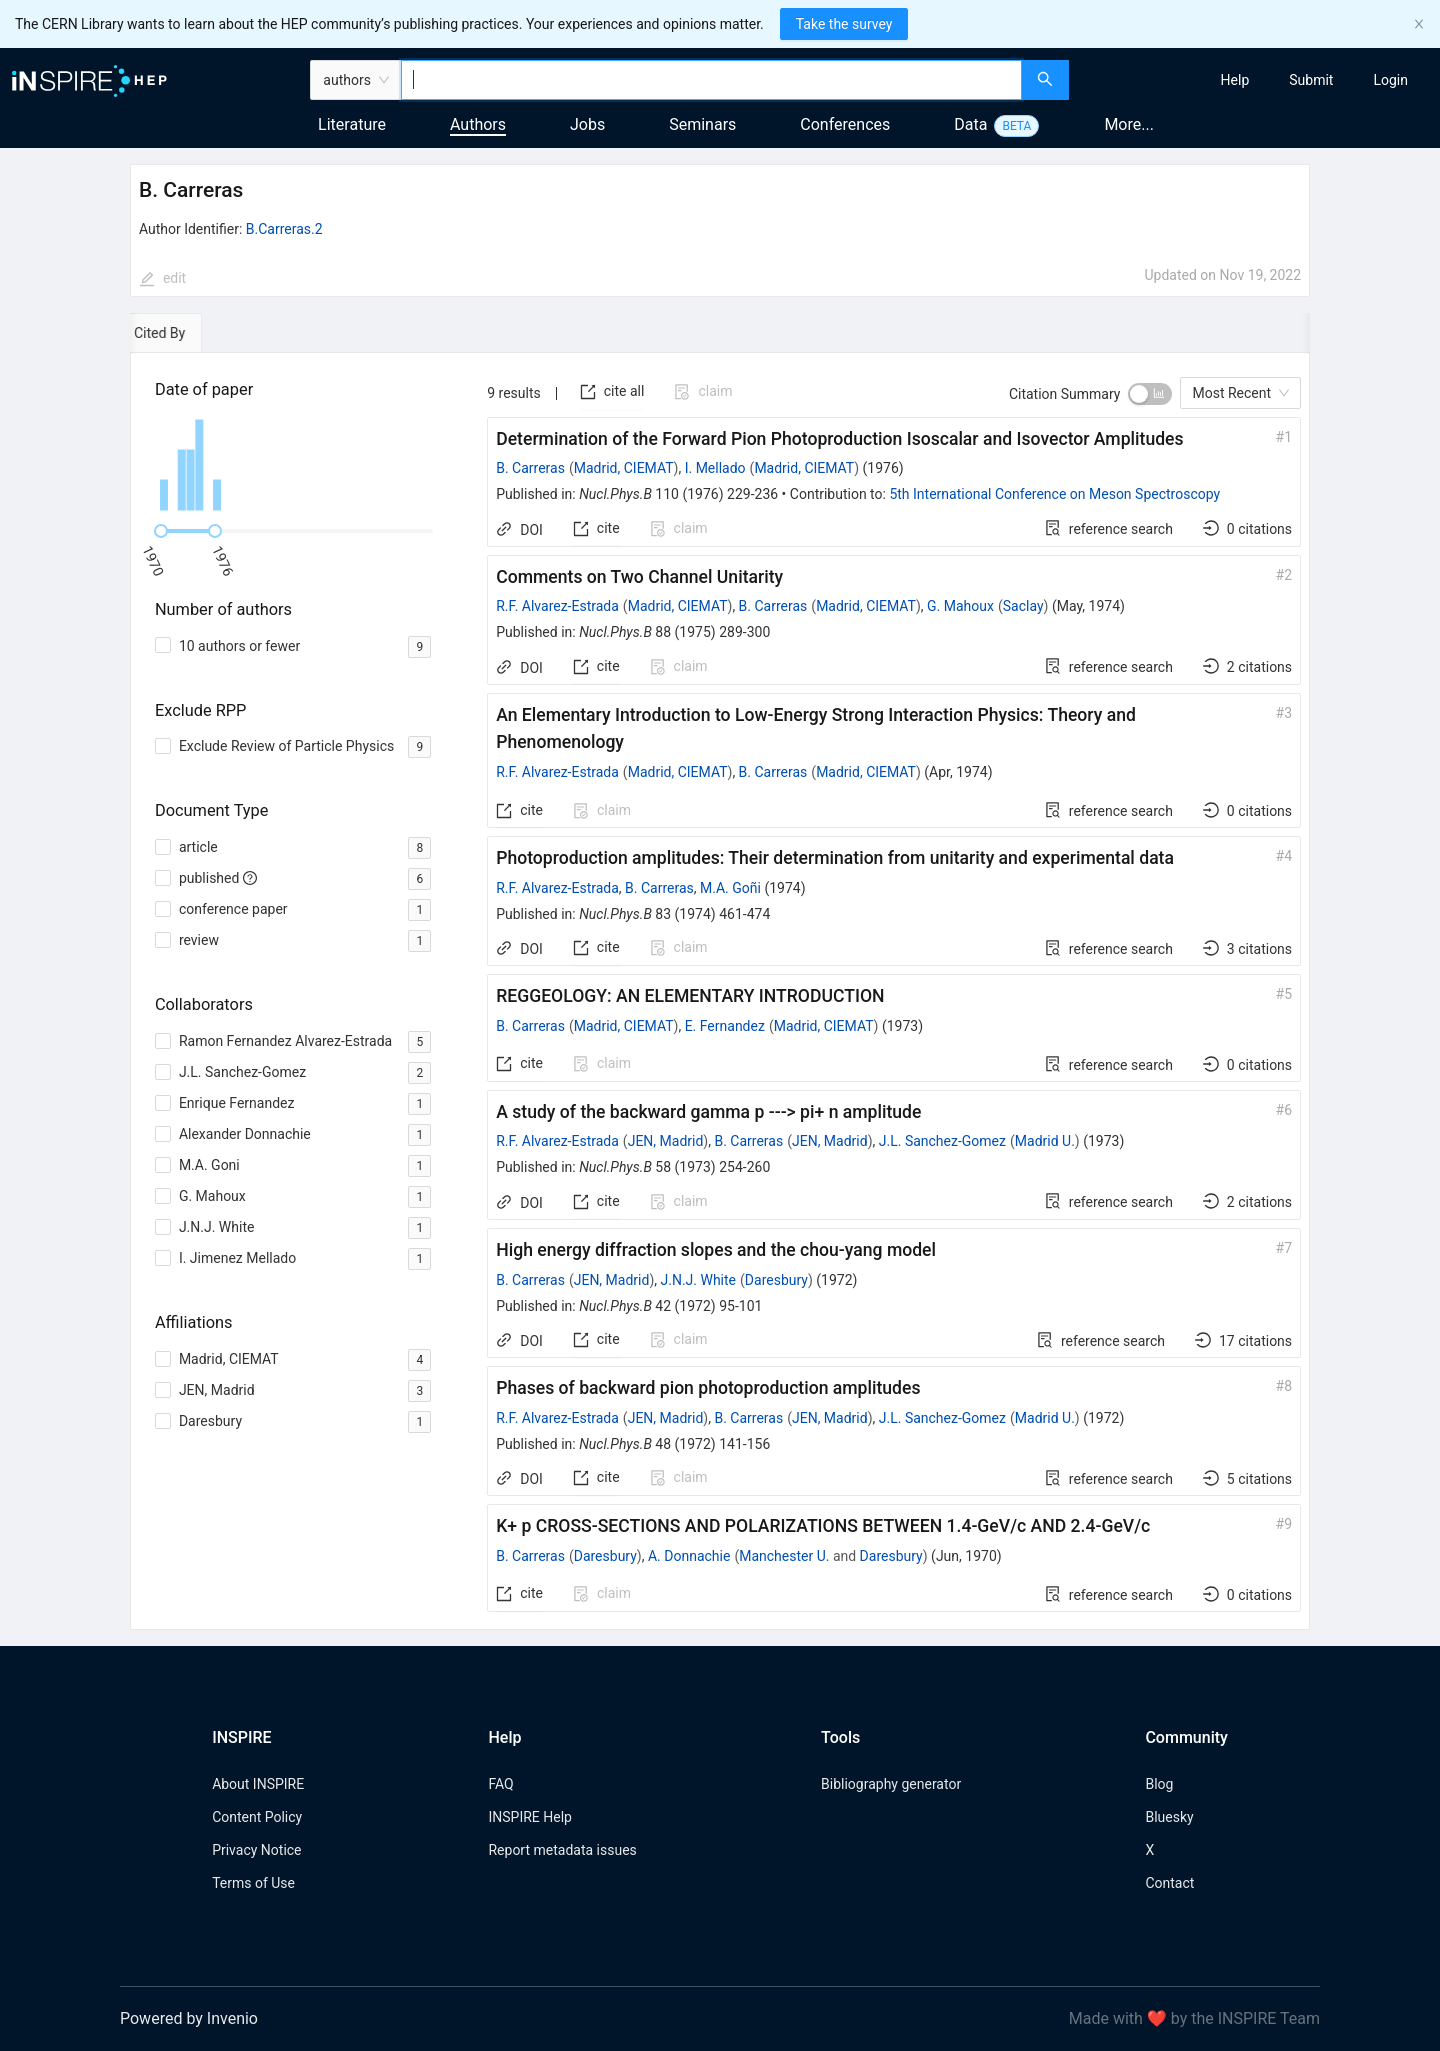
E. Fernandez (725, 1026)
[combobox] (711, 80)
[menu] (1257, 80)
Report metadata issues (562, 1850)
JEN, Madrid (666, 1141)
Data (970, 124)
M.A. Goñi (730, 888)
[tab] (187, 333)
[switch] (1150, 394)
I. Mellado (715, 468)
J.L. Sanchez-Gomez (942, 1141)
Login (1390, 80)
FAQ (500, 1784)
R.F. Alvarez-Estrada (557, 606)
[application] (297, 465)
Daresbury (776, 1280)
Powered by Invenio (189, 2018)
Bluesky (1169, 1817)
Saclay (1023, 606)
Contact (1169, 1883)
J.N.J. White (699, 1280)
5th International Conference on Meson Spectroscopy (1054, 494)
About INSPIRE (258, 1784)
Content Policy (257, 1817)
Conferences (845, 124)
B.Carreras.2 (284, 229)
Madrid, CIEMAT (624, 468)
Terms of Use (253, 1883)
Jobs (587, 124)
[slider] (161, 531)
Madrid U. (1045, 1141)
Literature (352, 124)
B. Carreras (530, 468)
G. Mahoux (960, 606)
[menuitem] (1235, 80)
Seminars (702, 124)
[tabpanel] (720, 991)
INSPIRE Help (529, 1817)
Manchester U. (784, 1556)
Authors (478, 124)
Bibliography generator (891, 1784)
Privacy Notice (256, 1850)
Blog (1159, 1784)
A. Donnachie (689, 1556)
